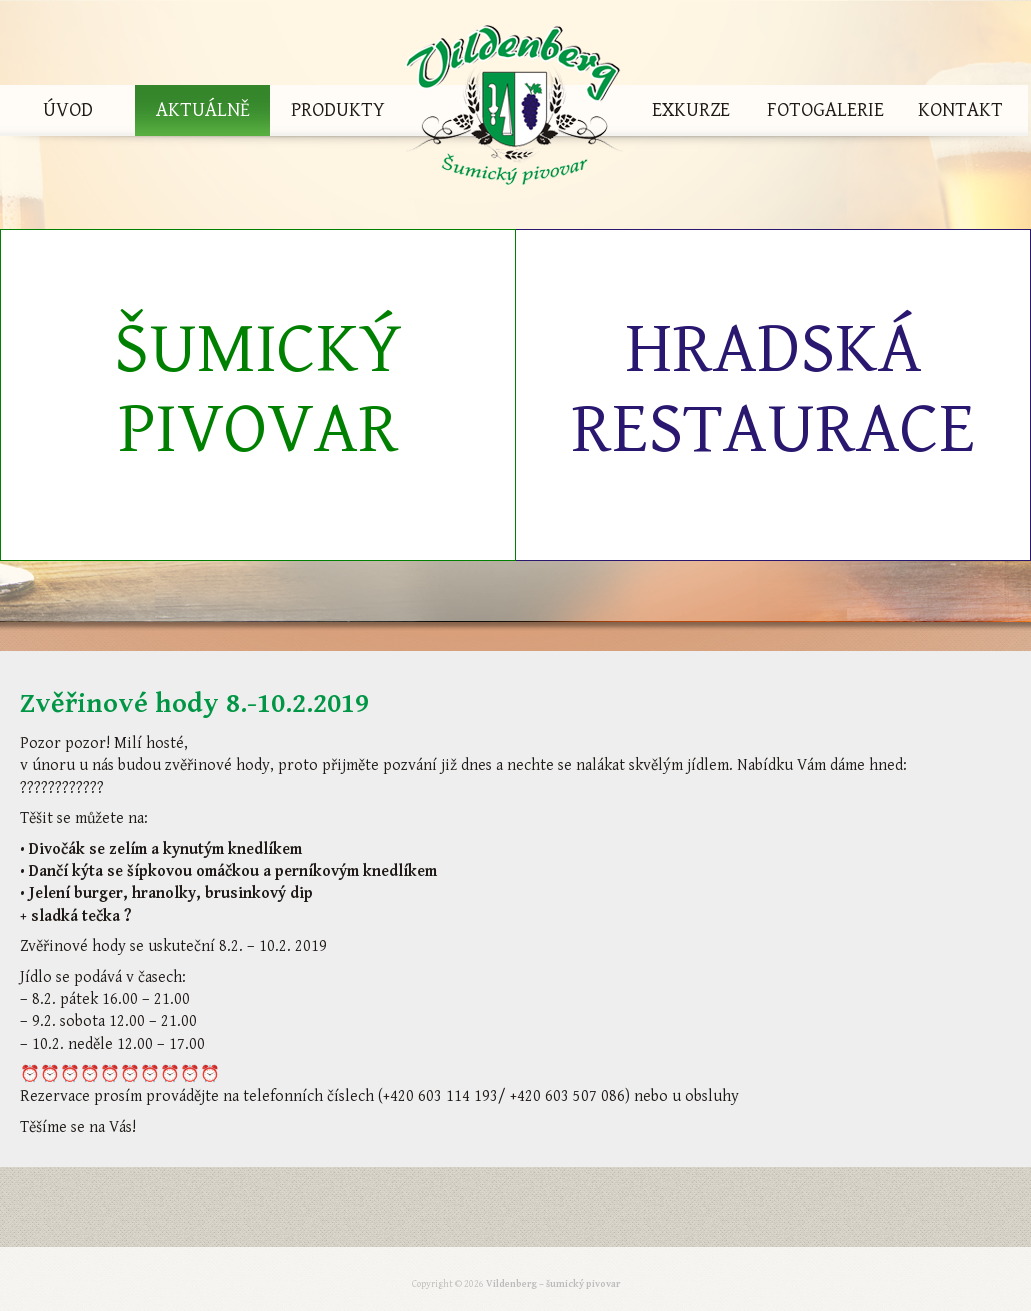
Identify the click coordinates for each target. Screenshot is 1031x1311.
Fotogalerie (825, 110)
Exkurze (691, 110)
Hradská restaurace (773, 389)
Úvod (68, 110)
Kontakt (960, 110)
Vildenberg (514, 110)
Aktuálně (203, 110)
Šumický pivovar (258, 389)
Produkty (338, 110)
